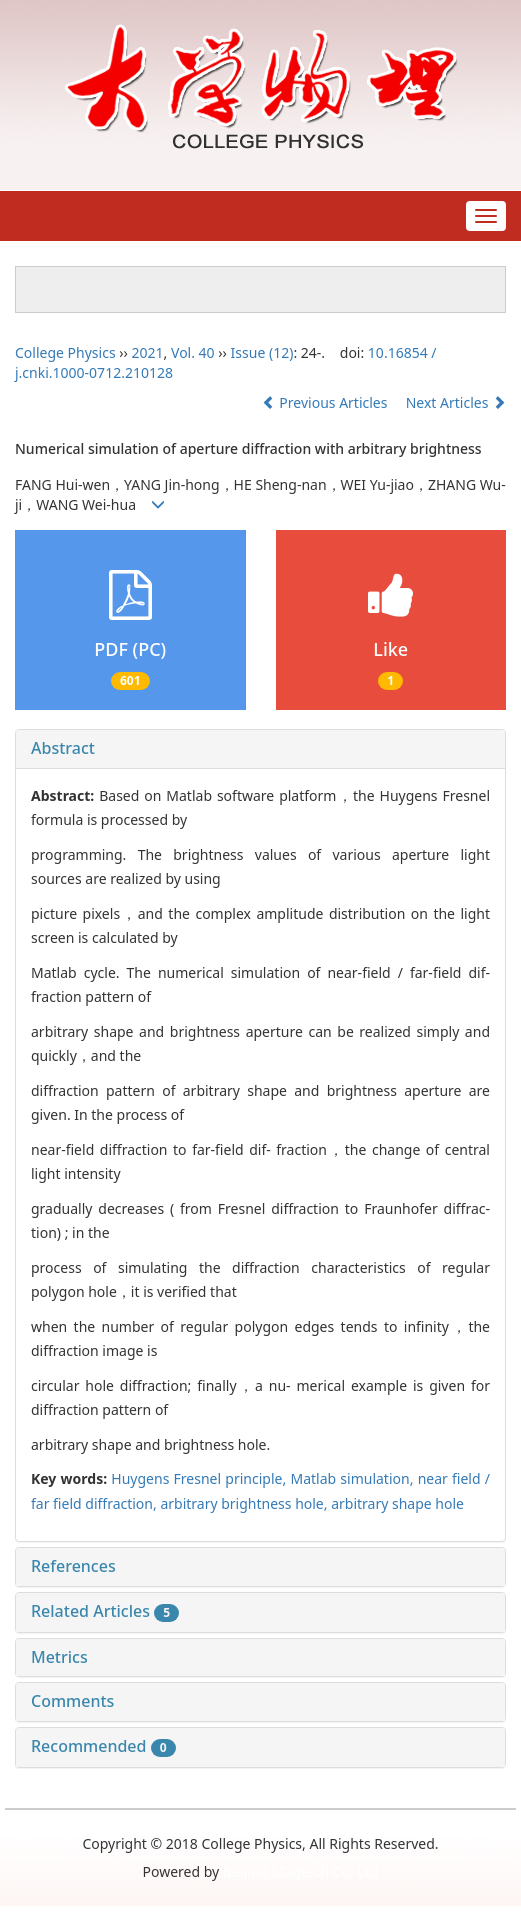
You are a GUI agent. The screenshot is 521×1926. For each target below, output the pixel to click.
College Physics (65, 352)
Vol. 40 (193, 352)
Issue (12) (262, 352)
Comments (72, 1701)
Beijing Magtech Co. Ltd (301, 1871)
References (73, 1566)
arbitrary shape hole (397, 1503)
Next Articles (456, 402)
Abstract (63, 748)
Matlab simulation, (353, 1478)
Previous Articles (326, 402)
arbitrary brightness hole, (245, 1503)
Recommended (103, 1746)
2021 (148, 352)
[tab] (260, 749)
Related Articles (105, 1611)
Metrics (59, 1657)
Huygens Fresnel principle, (200, 1478)
